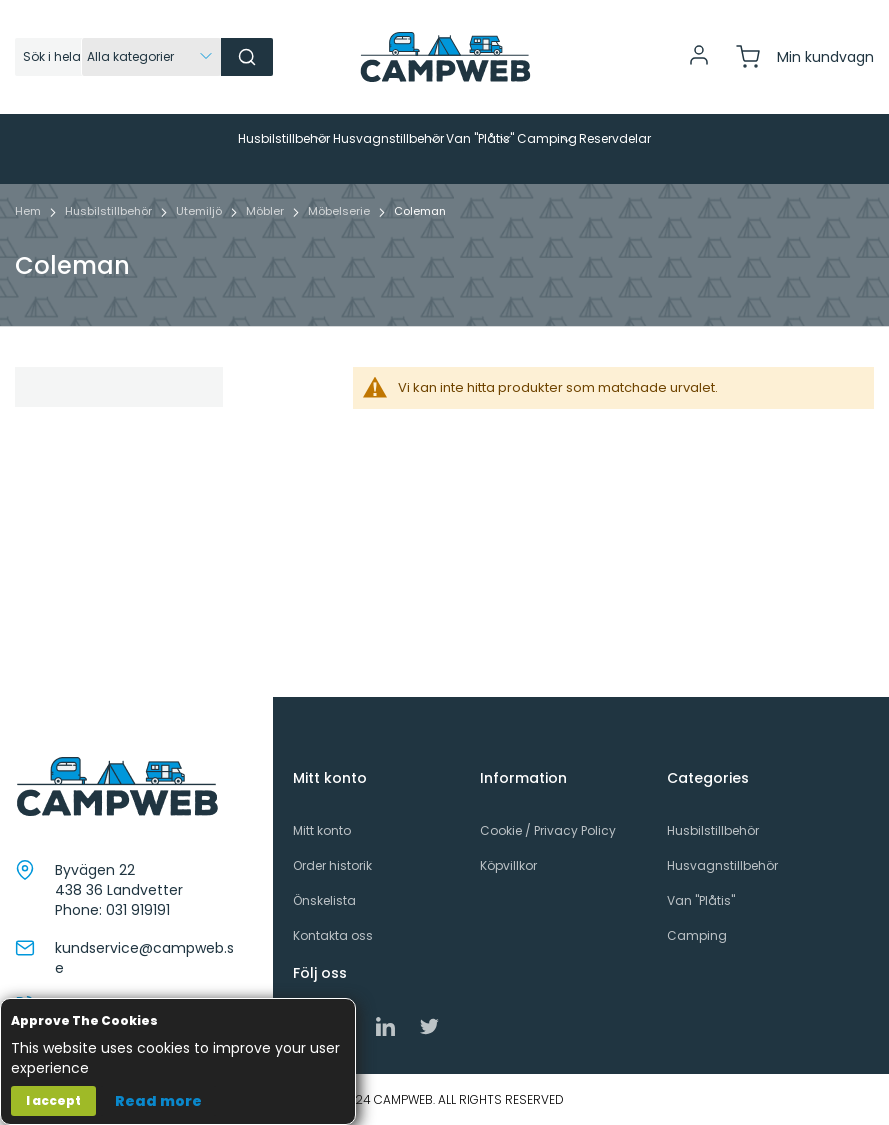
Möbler (266, 241)
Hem (29, 241)
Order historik (332, 865)
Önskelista (324, 900)
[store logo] (445, 57)
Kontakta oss (333, 936)
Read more (158, 1101)
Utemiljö (200, 241)
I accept (53, 1100)
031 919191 (138, 910)
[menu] (444, 164)
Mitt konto (322, 830)
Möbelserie (340, 241)
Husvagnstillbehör (722, 865)
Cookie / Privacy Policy (548, 830)
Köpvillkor (508, 865)
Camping (697, 936)
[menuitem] (166, 139)
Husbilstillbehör (110, 241)
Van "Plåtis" (701, 900)
